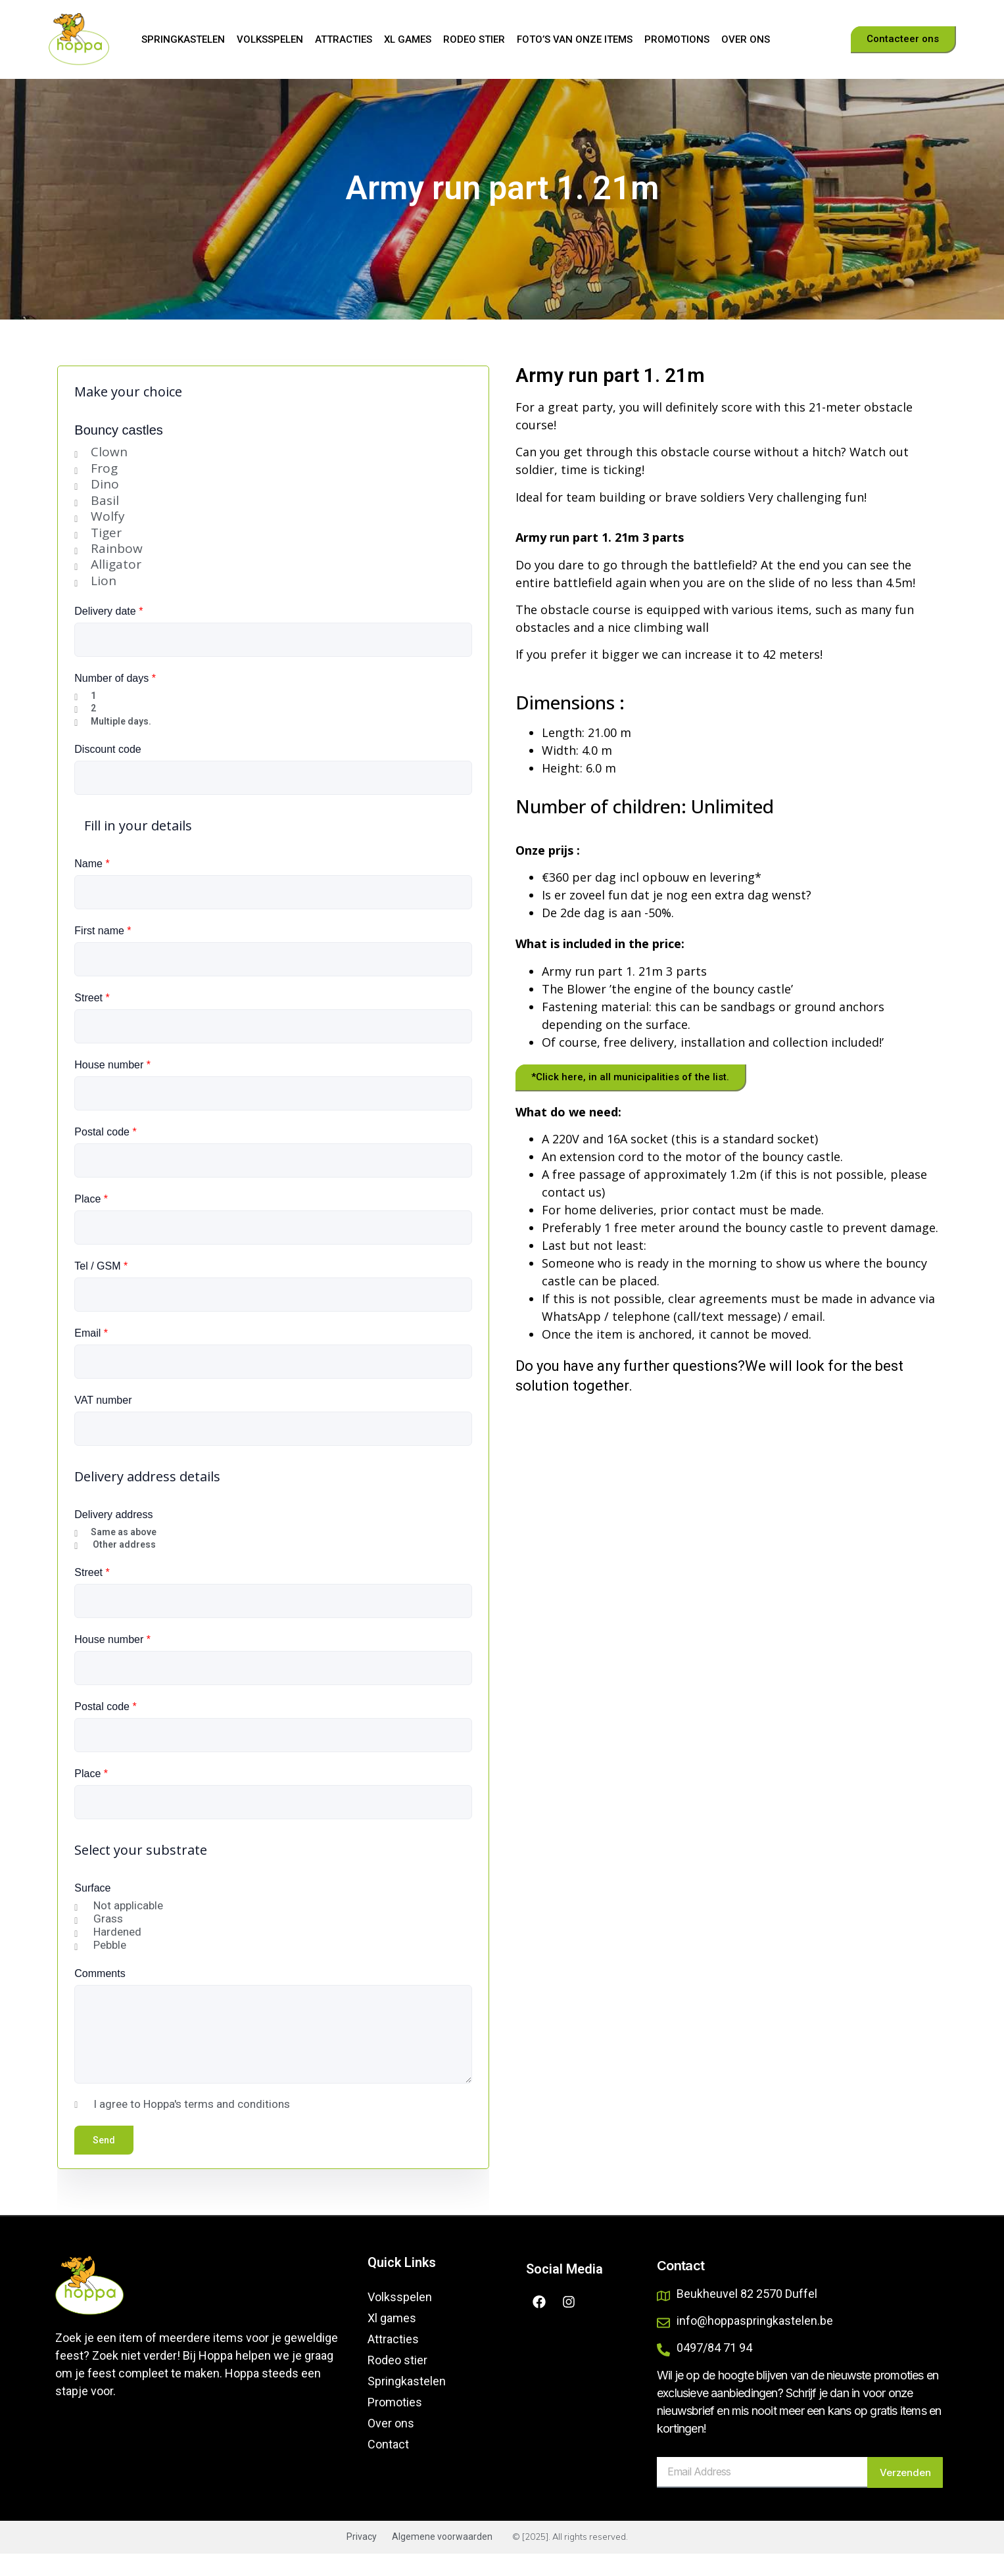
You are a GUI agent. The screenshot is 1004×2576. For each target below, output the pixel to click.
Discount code (107, 771)
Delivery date (108, 633)
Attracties (343, 39)
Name (91, 886)
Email (91, 1355)
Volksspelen (270, 39)
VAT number (102, 1422)
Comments (99, 1995)
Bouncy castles (118, 452)
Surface (92, 1910)
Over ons (745, 39)
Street (91, 1020)
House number (112, 1087)
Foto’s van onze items (575, 39)
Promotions (676, 39)
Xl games (407, 39)
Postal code (105, 1154)
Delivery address (113, 1536)
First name (102, 953)
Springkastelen (183, 39)
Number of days (115, 700)
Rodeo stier (474, 39)
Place (91, 1221)
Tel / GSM (101, 1288)
